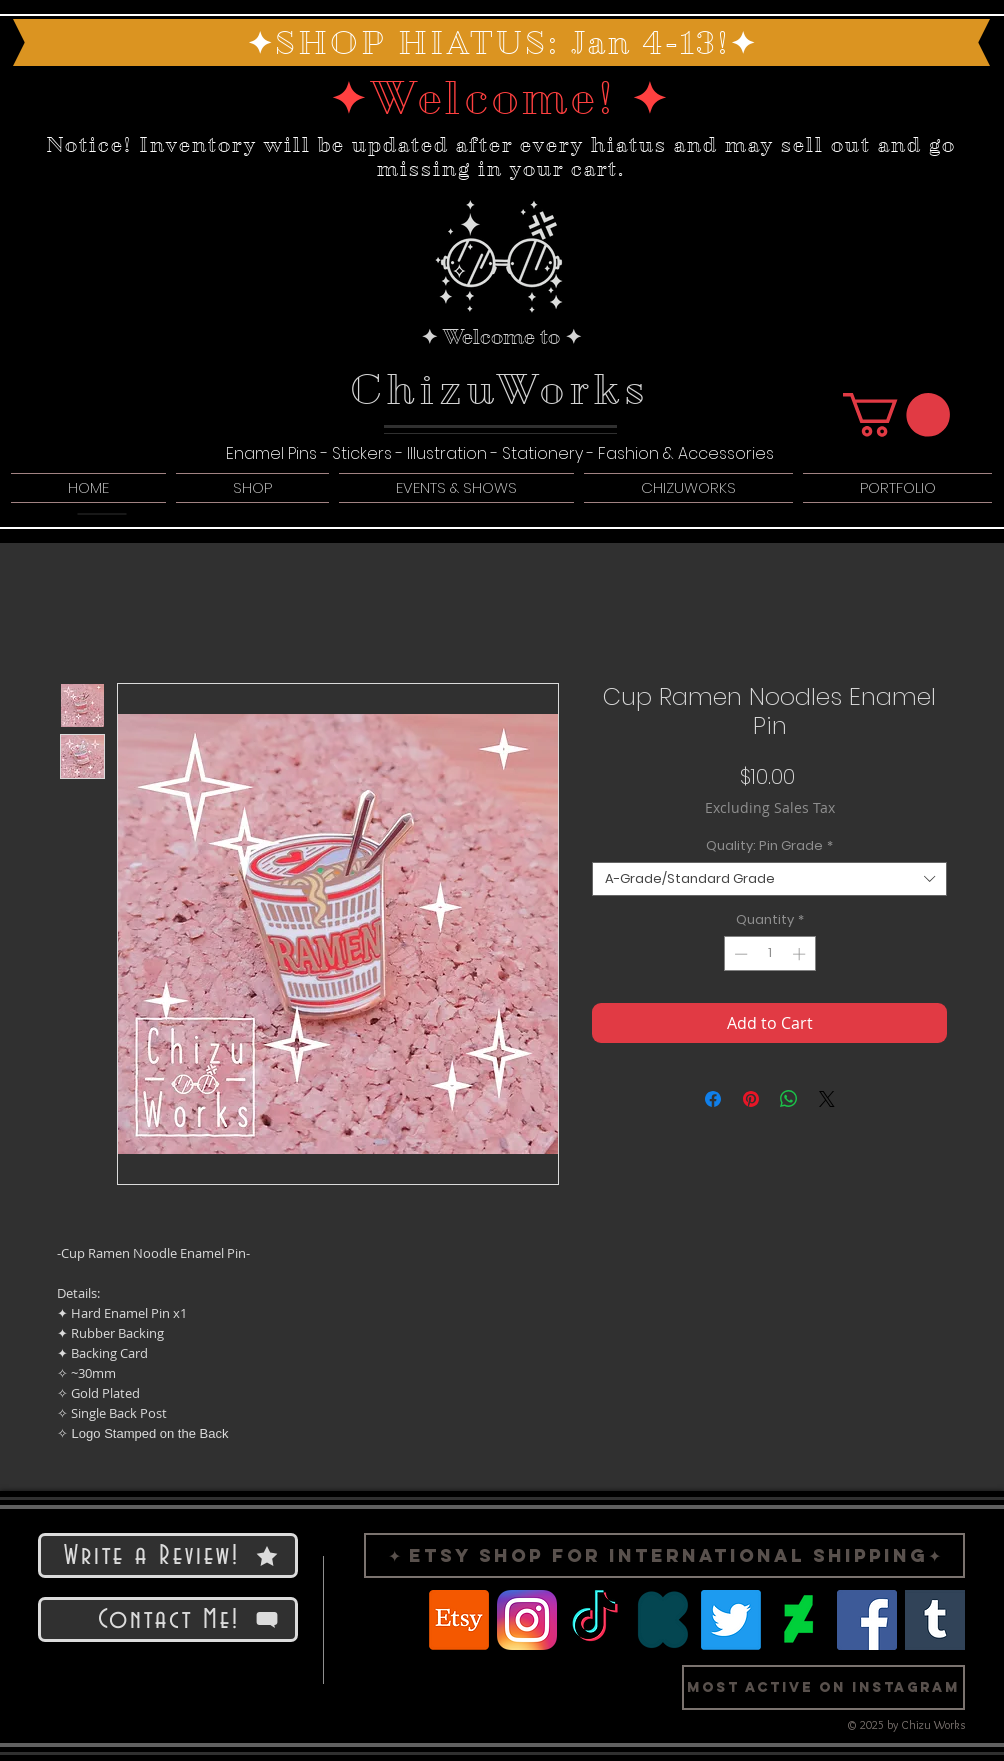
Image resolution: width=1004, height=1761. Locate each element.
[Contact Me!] (168, 1619)
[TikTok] (595, 1620)
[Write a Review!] (168, 1555)
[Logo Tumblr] (935, 1620)
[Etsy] (459, 1620)
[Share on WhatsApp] (789, 1099)
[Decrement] (739, 954)
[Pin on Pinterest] (751, 1099)
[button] (896, 415)
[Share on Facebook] (713, 1099)
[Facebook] (867, 1620)
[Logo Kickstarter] (663, 1620)
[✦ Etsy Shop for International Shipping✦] (664, 1555)
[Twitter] (731, 1620)
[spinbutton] (769, 954)
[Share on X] (827, 1099)
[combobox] (769, 879)
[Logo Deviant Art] (799, 1620)
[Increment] (801, 954)
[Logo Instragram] (527, 1620)
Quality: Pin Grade (769, 846)
